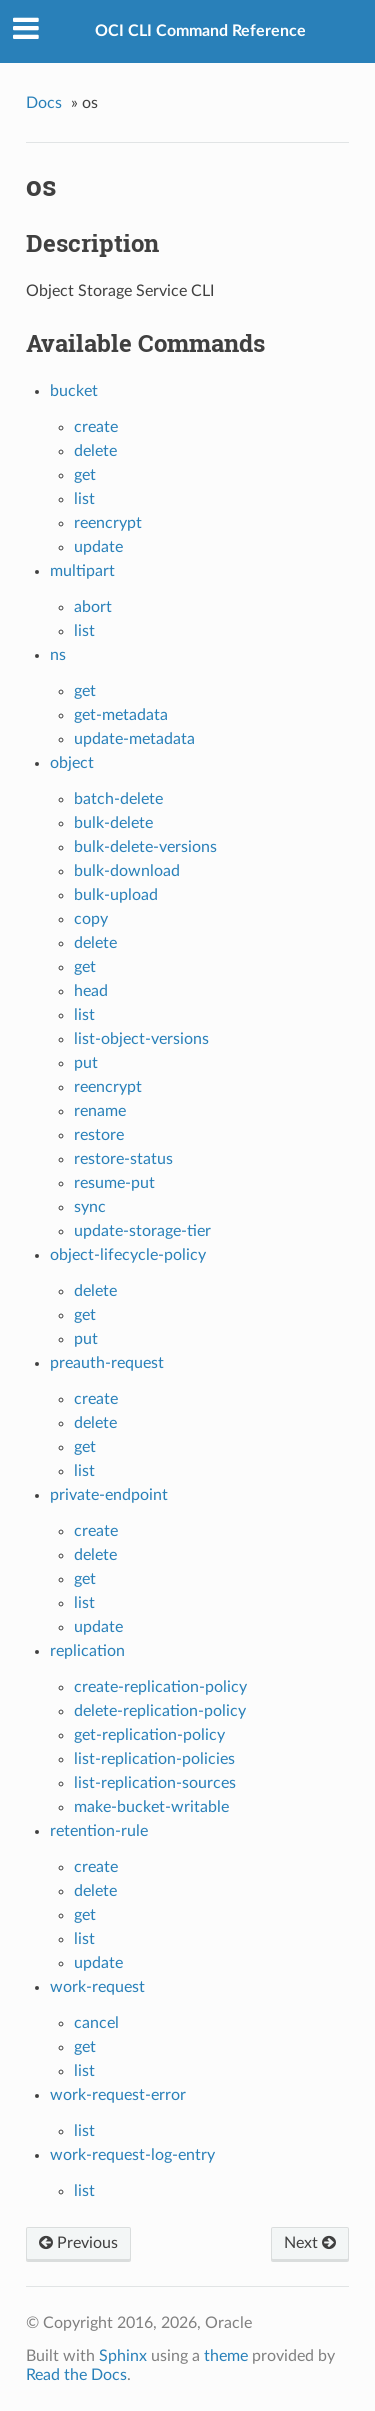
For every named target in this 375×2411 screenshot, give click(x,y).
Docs (44, 103)
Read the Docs (76, 2375)
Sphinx (123, 2356)
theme (226, 2356)
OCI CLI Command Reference (200, 31)
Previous (78, 2243)
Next (310, 2243)
